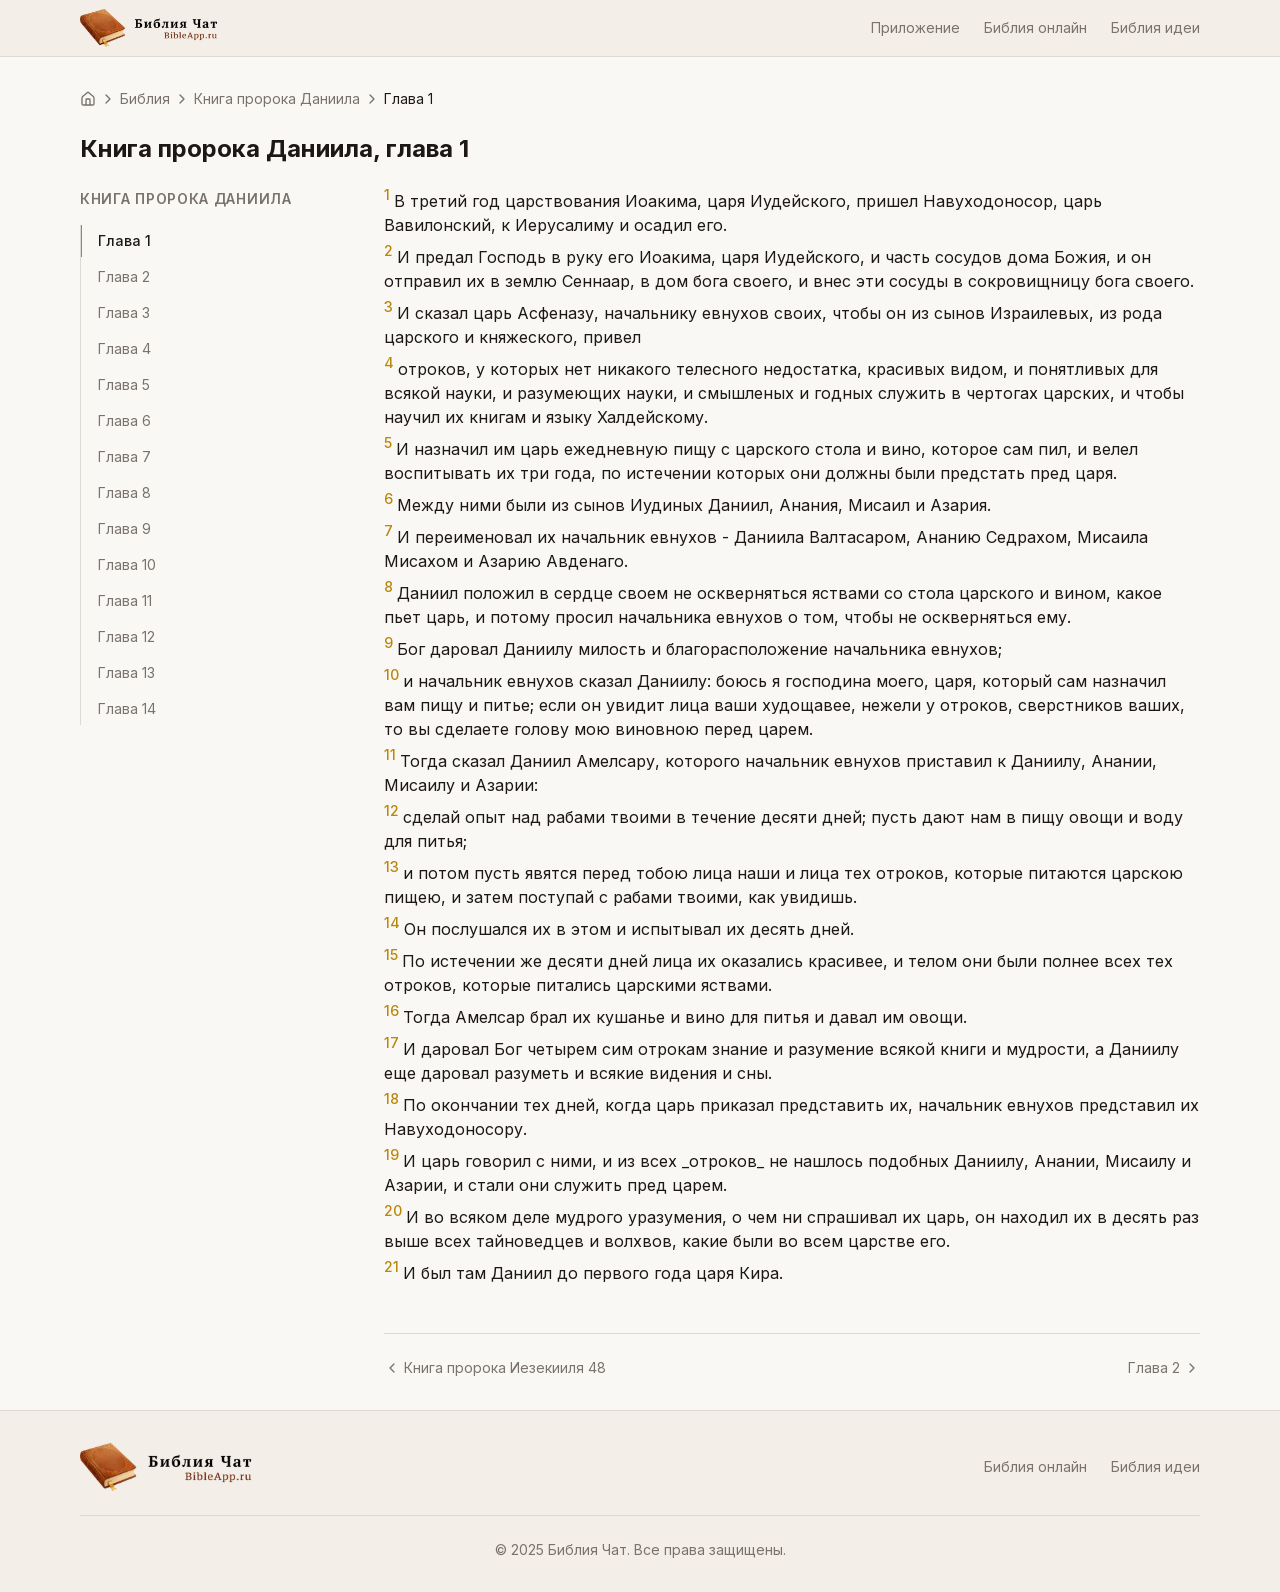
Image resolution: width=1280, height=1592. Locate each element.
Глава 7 (124, 456)
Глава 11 (125, 600)
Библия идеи (1155, 27)
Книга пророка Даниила (277, 98)
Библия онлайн (1035, 27)
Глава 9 (124, 528)
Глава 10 (127, 564)
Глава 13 (126, 672)
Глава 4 (124, 348)
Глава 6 (124, 420)
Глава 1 (124, 240)
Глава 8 (124, 492)
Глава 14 (127, 708)
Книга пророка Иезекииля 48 (495, 1367)
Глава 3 (124, 312)
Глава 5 (124, 384)
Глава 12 (126, 636)
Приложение (915, 27)
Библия (145, 98)
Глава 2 (124, 276)
